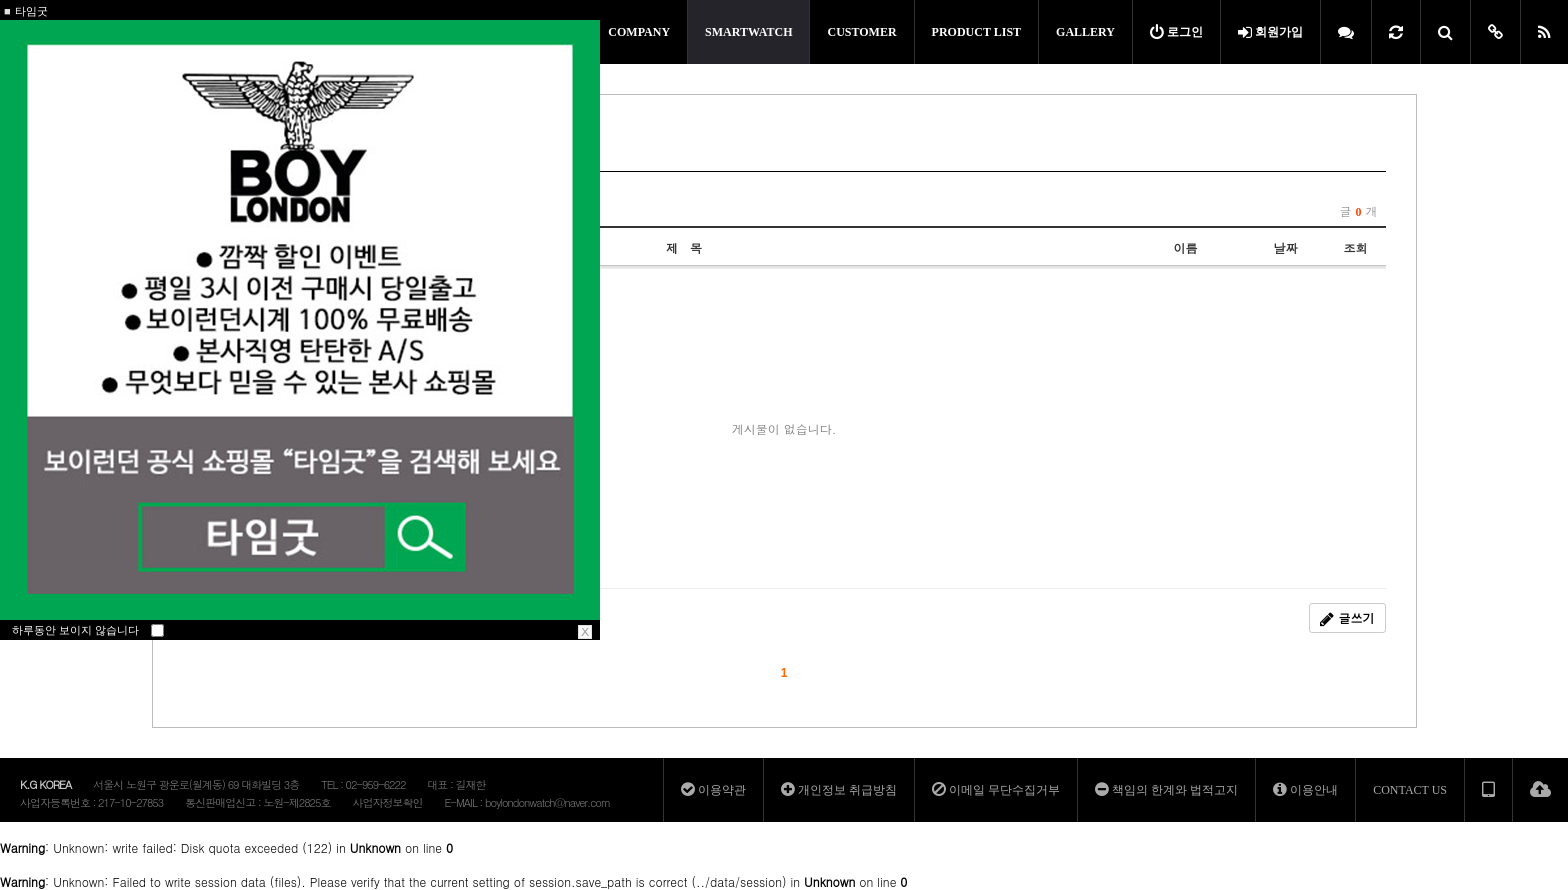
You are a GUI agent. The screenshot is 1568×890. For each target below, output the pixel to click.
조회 (1356, 247)
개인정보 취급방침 (839, 790)
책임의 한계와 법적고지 (1166, 790)
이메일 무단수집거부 (996, 790)
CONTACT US (1410, 790)
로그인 (1176, 32)
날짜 (1286, 247)
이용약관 (713, 790)
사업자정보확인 (387, 802)
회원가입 (1270, 32)
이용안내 (1305, 790)
